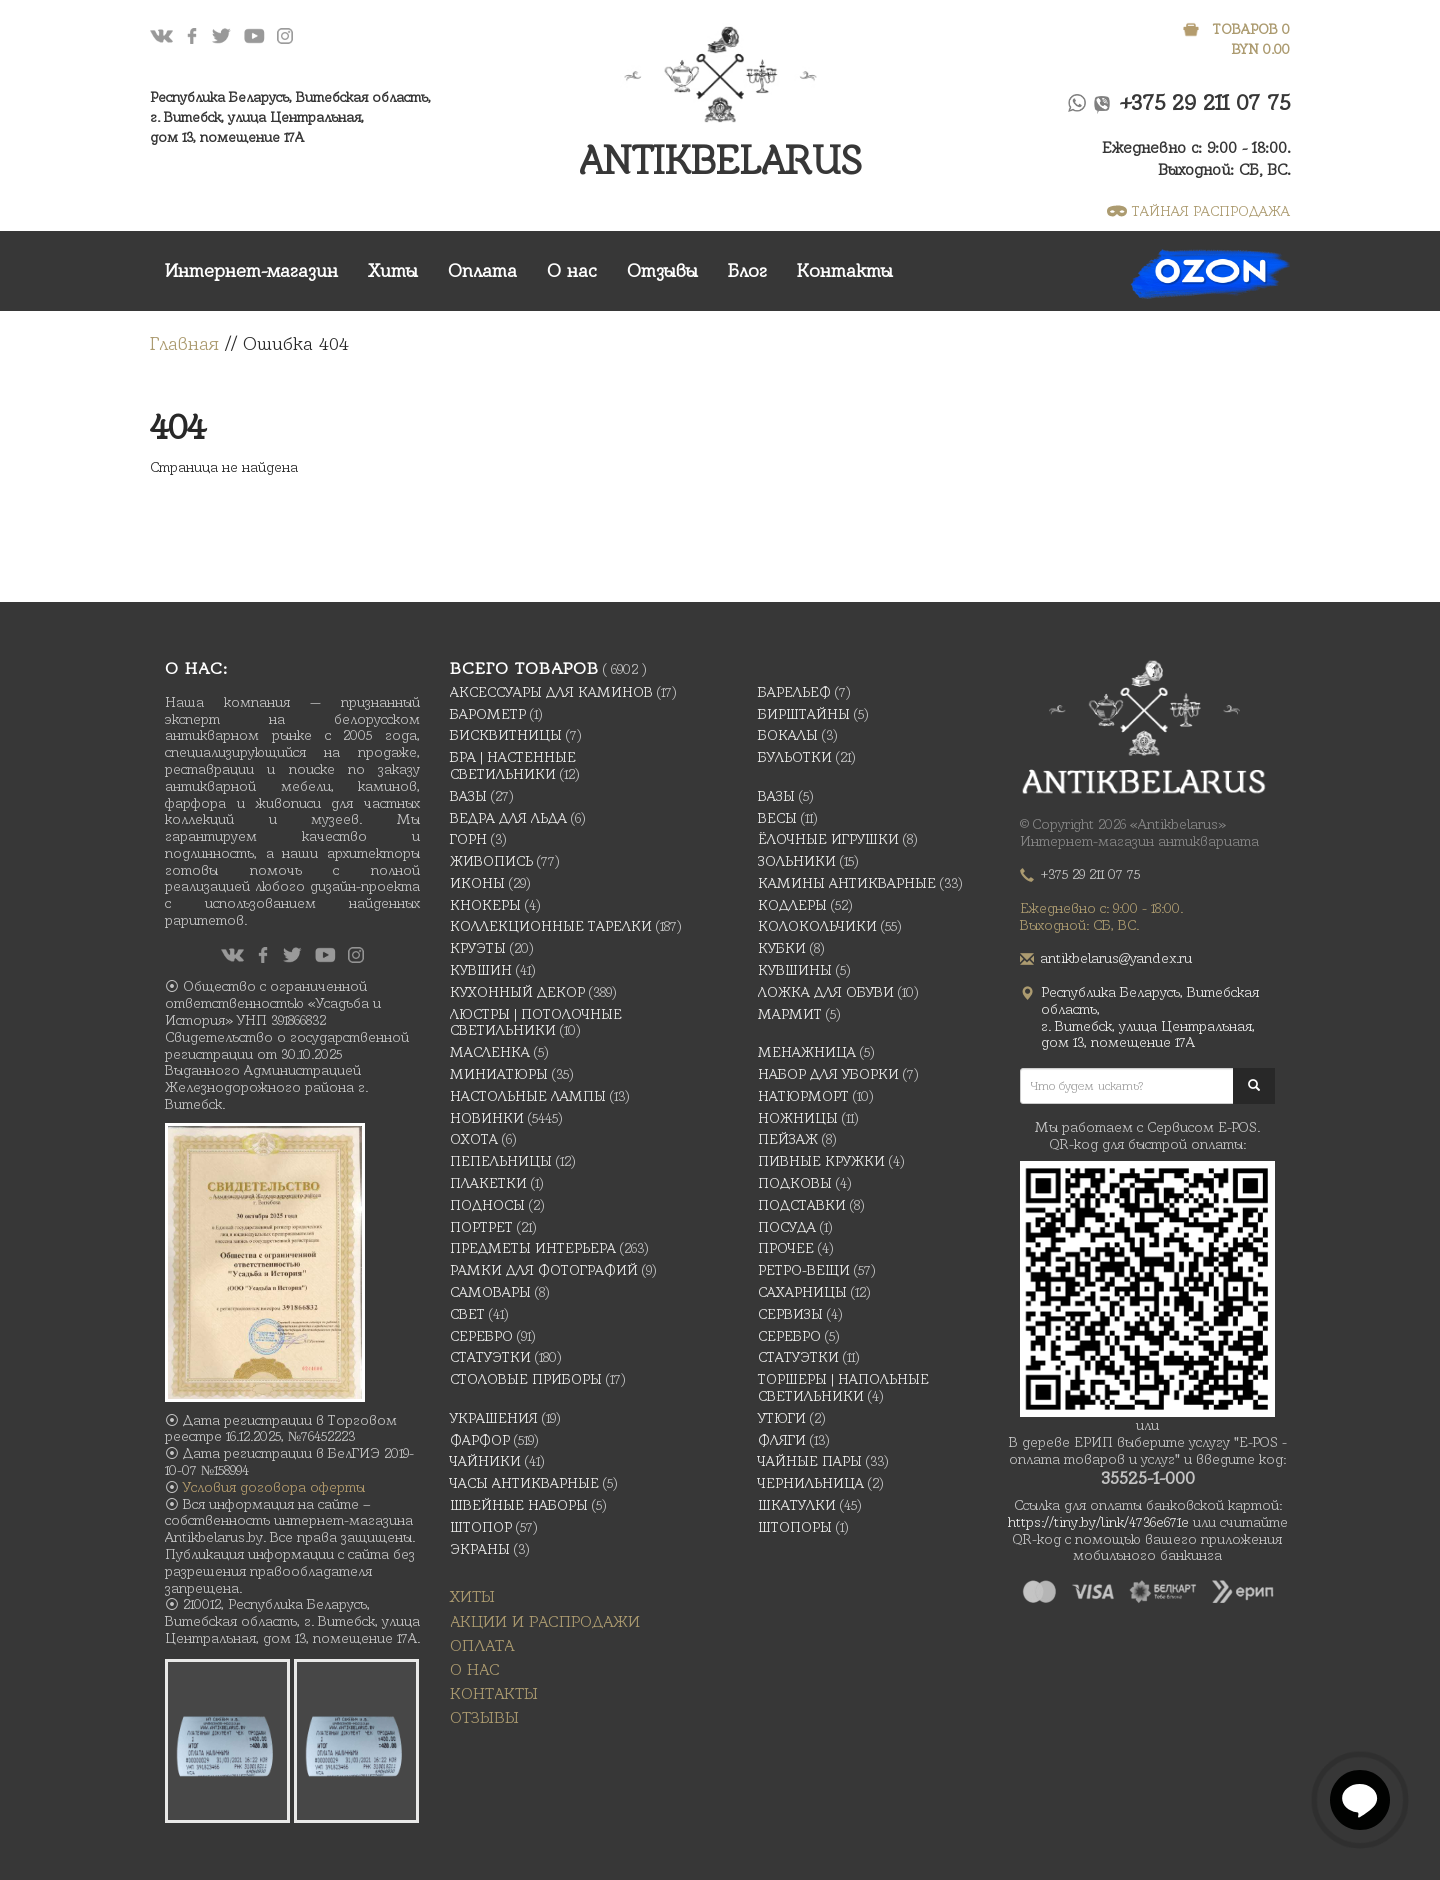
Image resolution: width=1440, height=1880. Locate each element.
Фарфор (480, 1440)
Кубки (782, 948)
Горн (468, 839)
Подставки (802, 1205)
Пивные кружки (821, 1161)
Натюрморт (803, 1096)
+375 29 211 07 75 (1205, 102)
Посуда (787, 1227)
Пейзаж (788, 1139)
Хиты (393, 270)
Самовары (490, 1292)
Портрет (481, 1227)
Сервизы (790, 1314)
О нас (572, 270)
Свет (467, 1314)
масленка (490, 1052)
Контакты (845, 270)
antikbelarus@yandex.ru (1116, 958)
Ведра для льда (508, 818)
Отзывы (662, 270)
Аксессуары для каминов (551, 692)
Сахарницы (802, 1292)
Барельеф (794, 692)
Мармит (790, 1014)
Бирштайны (804, 714)
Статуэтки (490, 1357)
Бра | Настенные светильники (513, 765)
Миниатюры (499, 1074)
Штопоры (795, 1527)
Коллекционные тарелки (551, 926)
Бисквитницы (506, 735)
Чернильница (811, 1483)
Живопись (491, 861)
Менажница (807, 1052)
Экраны (480, 1549)
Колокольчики (817, 926)
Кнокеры (485, 905)
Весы (777, 818)
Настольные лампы (528, 1096)
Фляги (782, 1440)
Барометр (488, 714)
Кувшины (795, 970)
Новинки (487, 1118)
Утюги (782, 1418)
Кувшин (481, 970)
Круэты (478, 948)
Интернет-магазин (251, 270)
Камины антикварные (847, 883)
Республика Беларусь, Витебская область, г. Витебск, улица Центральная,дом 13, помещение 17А (290, 117)
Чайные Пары (810, 1461)
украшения (494, 1418)
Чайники (485, 1461)
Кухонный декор (517, 992)
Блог (747, 270)
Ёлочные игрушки (828, 839)
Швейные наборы (519, 1505)
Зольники (797, 861)
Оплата (482, 270)
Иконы (477, 883)
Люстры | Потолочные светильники (536, 1022)
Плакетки (488, 1183)
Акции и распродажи (545, 1621)
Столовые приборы (526, 1379)
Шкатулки (797, 1505)
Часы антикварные (524, 1483)
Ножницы (798, 1118)
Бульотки (795, 757)
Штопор (481, 1527)
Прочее (786, 1248)
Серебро (481, 1336)
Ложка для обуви (826, 992)
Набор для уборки (828, 1074)
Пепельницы (501, 1161)
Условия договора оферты (274, 1487)
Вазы (468, 796)
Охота (474, 1139)
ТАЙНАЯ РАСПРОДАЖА (1198, 211)
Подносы (487, 1205)
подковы (795, 1183)
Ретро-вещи (804, 1270)
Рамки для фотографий (544, 1270)
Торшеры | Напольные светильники (843, 1387)
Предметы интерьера (533, 1248)
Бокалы (788, 735)
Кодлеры (792, 905)
